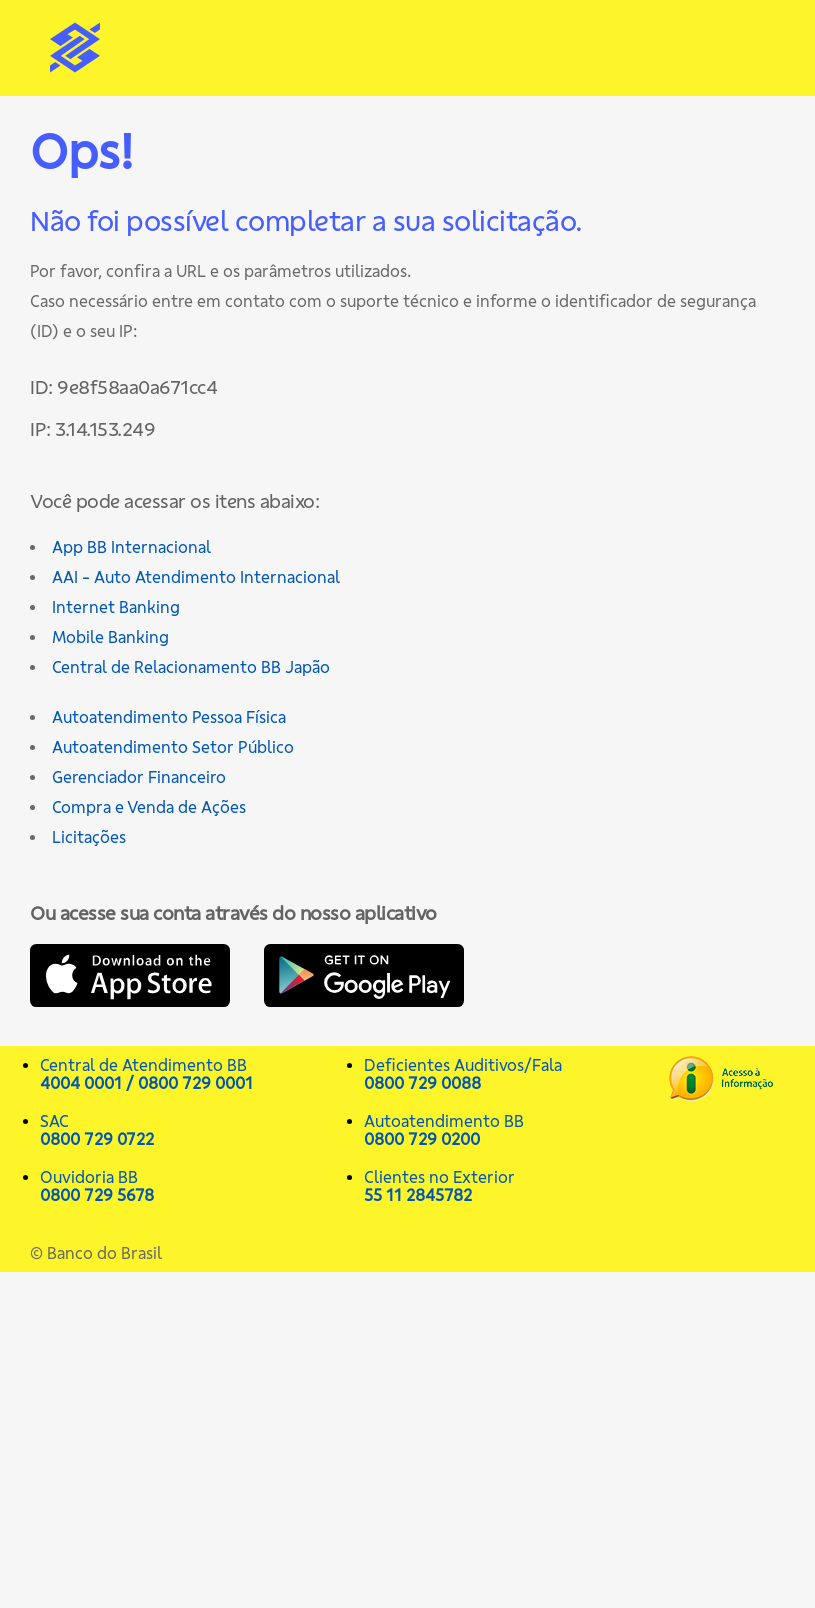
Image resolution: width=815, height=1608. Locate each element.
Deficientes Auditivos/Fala (516, 1074)
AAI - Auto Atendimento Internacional (196, 577)
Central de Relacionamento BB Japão (191, 667)
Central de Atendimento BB (192, 1074)
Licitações (89, 837)
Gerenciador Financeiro (139, 777)
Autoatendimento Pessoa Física (169, 717)
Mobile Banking (110, 637)
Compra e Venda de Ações (149, 807)
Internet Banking (116, 607)
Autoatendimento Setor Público (173, 747)
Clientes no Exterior (516, 1186)
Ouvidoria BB (192, 1186)
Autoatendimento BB (516, 1130)
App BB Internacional (131, 547)
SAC (192, 1130)
